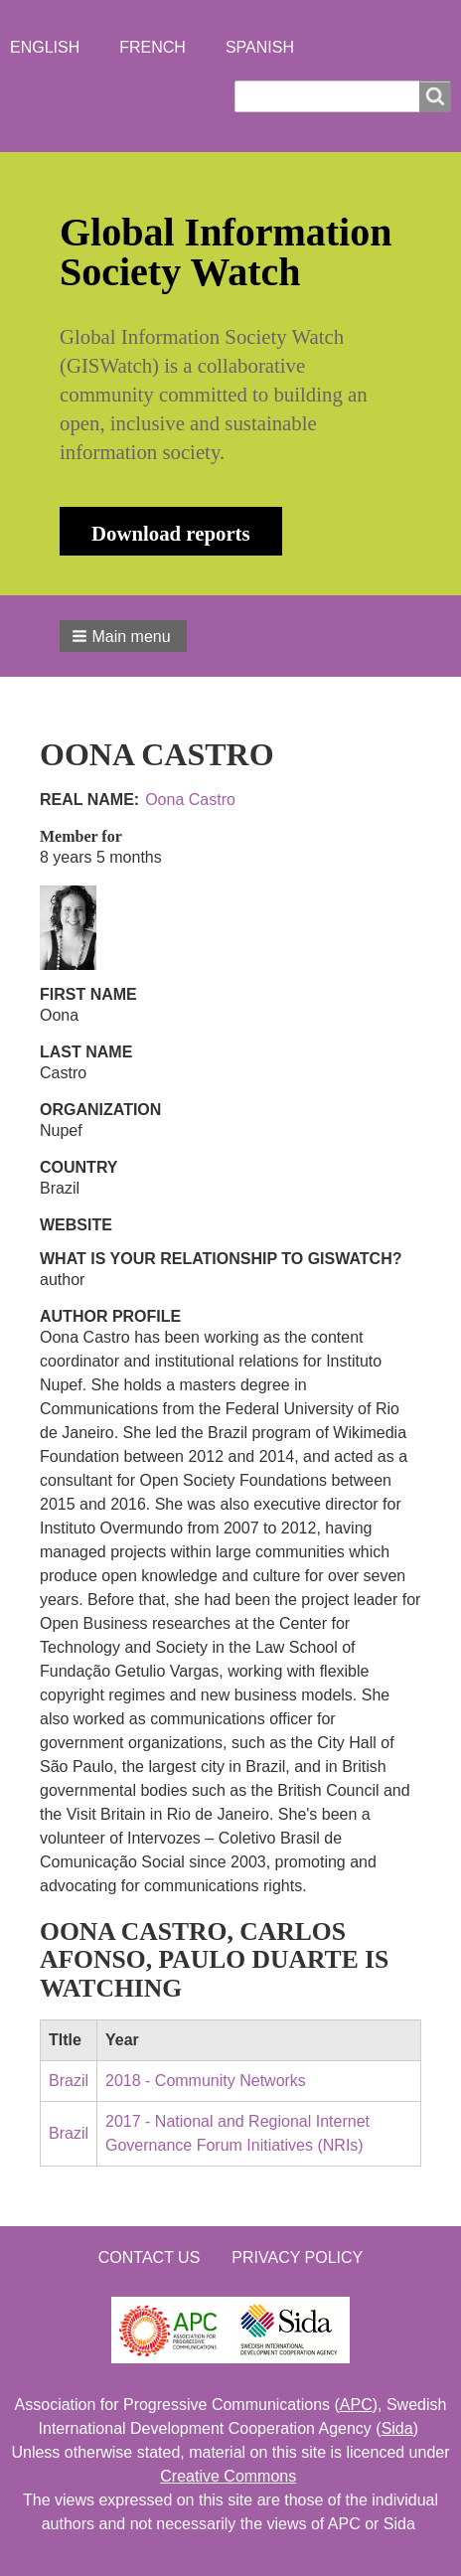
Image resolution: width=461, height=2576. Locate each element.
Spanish (260, 47)
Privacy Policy (297, 2257)
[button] (123, 636)
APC (356, 2404)
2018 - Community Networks (205, 2080)
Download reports (170, 533)
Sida (397, 2428)
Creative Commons (228, 2476)
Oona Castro (190, 799)
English (44, 47)
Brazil (68, 2080)
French (152, 47)
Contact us (149, 2257)
